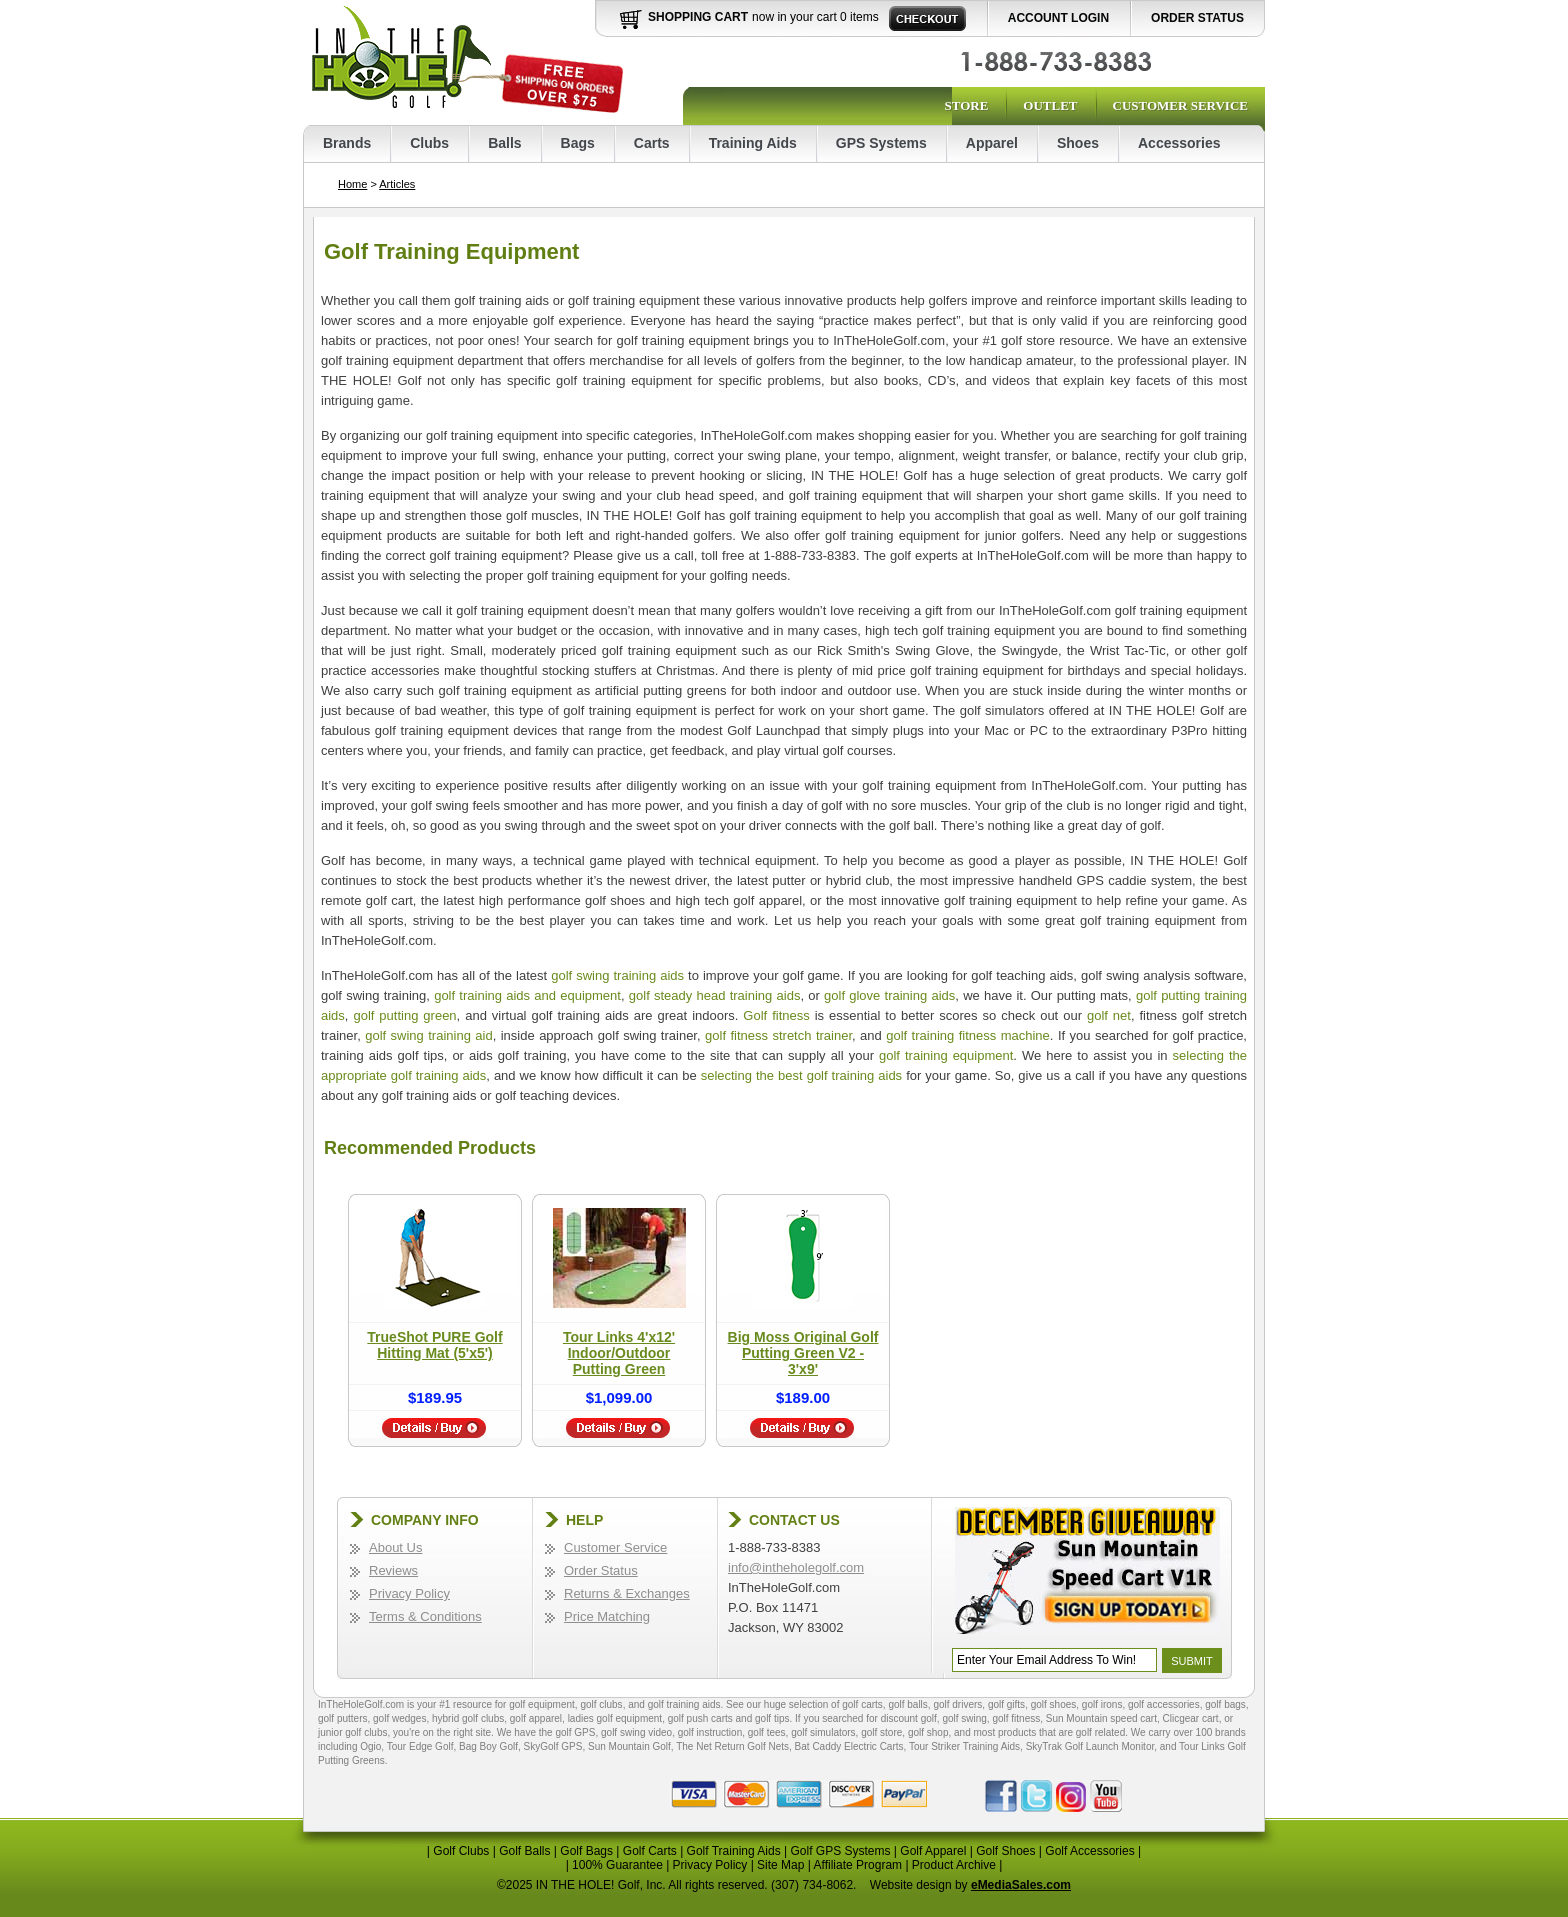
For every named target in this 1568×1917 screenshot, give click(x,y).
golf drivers (957, 1704)
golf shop (928, 1732)
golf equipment (542, 1704)
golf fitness (1016, 1718)
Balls (504, 143)
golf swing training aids (617, 975)
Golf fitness (776, 1015)
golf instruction (710, 1732)
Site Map (780, 1865)
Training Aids (753, 143)
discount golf (909, 1718)
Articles (397, 184)
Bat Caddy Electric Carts (849, 1746)
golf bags (1225, 1704)
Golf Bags (586, 1851)
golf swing (964, 1718)
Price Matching (607, 1616)
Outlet (1050, 105)
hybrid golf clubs (468, 1718)
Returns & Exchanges (627, 1593)
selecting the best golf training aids (801, 1075)
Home (352, 184)
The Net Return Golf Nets (732, 1746)
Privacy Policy (409, 1593)
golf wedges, (402, 1718)
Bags (578, 143)
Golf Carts (650, 1851)
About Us (395, 1547)
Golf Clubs (461, 1851)
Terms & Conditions (425, 1616)
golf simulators (823, 1732)
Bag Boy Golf (488, 1746)
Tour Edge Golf (420, 1746)
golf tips (772, 1718)
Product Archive (954, 1865)
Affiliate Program (858, 1865)
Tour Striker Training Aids (964, 1746)
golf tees (767, 1732)
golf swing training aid (429, 1035)
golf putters (342, 1718)
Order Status (1197, 18)
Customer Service (1180, 105)
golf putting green (404, 1015)
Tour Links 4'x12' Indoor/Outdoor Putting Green (619, 1353)
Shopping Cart (698, 17)
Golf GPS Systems (840, 1851)
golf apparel (536, 1718)
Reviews (393, 1570)
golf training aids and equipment (527, 995)
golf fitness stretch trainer (778, 1035)
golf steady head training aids (715, 995)
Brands (347, 143)
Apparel (992, 143)
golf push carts (700, 1718)
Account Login (1058, 18)
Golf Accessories (1089, 1851)
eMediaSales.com (1021, 1885)
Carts (652, 143)
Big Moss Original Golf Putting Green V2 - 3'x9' (803, 1353)
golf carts (862, 1704)
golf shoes (1054, 1704)
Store (966, 105)
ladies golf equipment (615, 1718)
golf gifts (1006, 1704)
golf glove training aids (889, 995)
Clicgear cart (1191, 1718)
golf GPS (575, 1732)
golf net (1109, 1015)
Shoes (1078, 143)
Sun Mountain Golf (629, 1746)
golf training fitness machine (968, 1035)
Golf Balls (524, 1851)
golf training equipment (946, 1055)
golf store (881, 1732)
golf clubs (601, 1704)
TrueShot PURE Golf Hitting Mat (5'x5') (434, 1345)
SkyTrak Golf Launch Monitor (1090, 1746)
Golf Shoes (1005, 1851)
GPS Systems (881, 143)
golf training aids (684, 1704)
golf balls (907, 1704)
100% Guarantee (617, 1865)
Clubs (429, 143)
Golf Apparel (933, 1851)
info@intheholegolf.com (796, 1567)
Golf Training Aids (734, 1851)
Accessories (1179, 143)
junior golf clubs (352, 1732)
